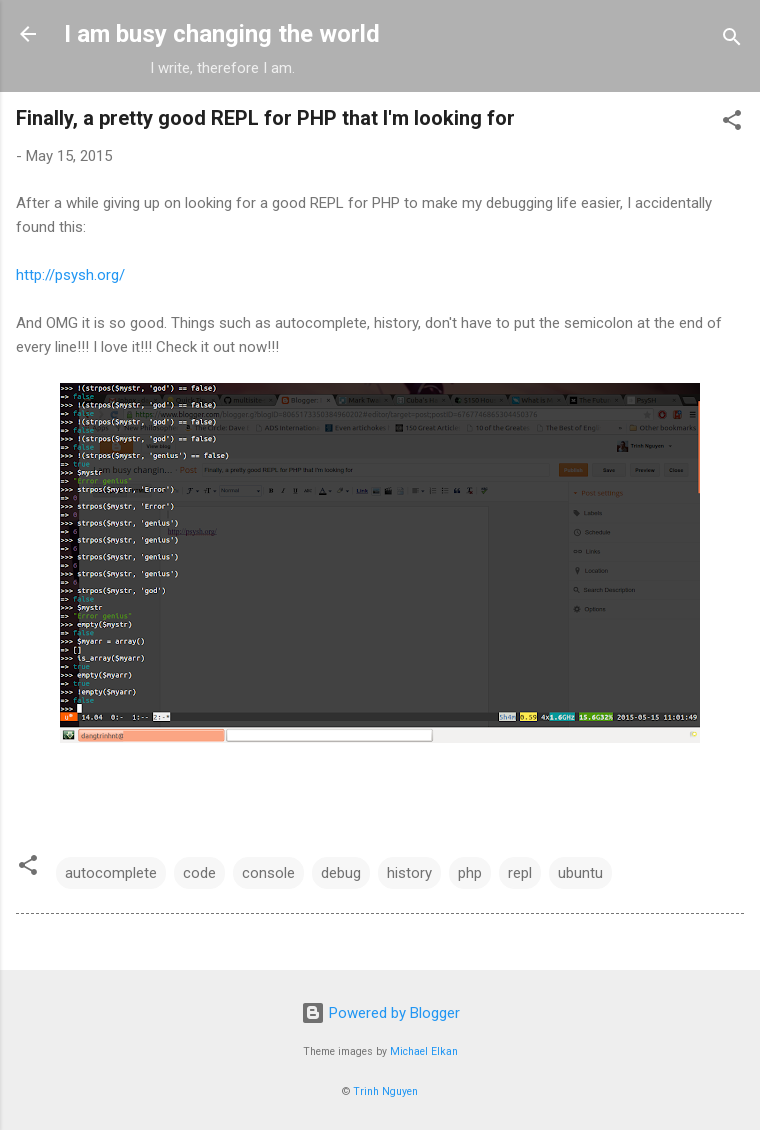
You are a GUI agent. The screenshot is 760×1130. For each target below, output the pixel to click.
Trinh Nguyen (385, 1091)
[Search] (732, 40)
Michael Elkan (424, 1051)
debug (341, 873)
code (199, 873)
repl (520, 873)
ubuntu (580, 873)
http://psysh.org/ (70, 275)
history (409, 873)
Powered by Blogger (380, 1013)
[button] (732, 123)
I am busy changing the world (222, 34)
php (470, 873)
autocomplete (111, 873)
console (268, 873)
